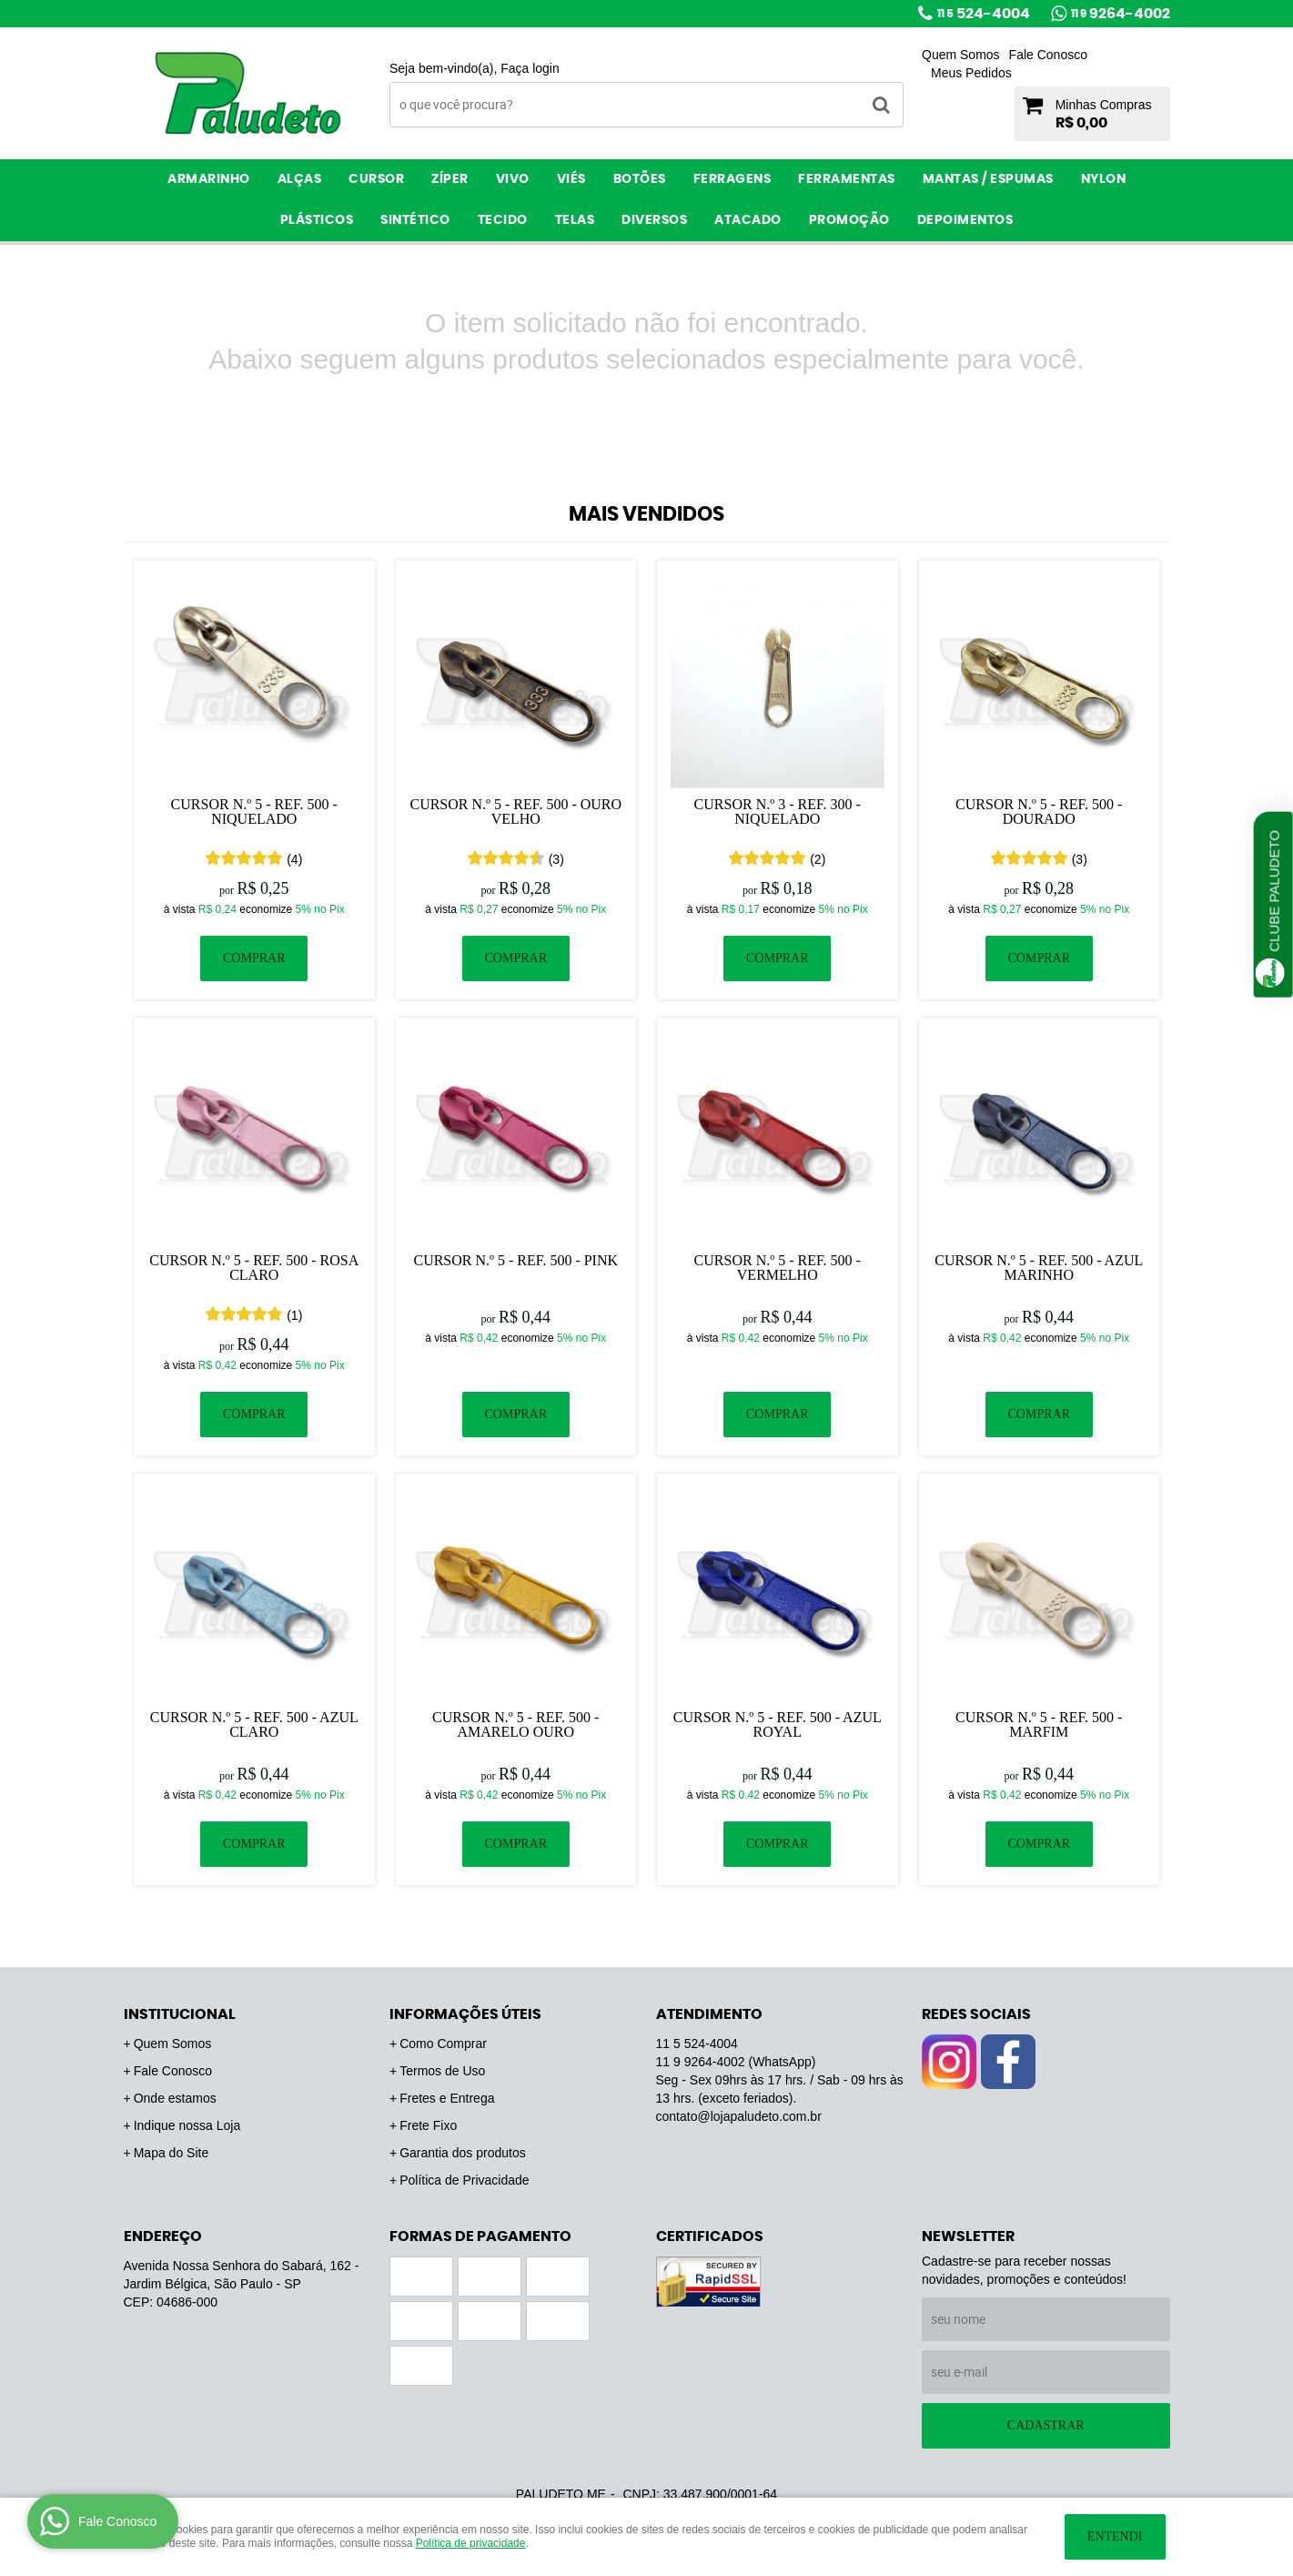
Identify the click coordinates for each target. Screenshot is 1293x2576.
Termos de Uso (442, 2071)
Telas (575, 220)
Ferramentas (846, 179)
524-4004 (983, 13)
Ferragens (732, 179)
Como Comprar (443, 2043)
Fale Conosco (1048, 54)
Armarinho (208, 179)
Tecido (503, 220)
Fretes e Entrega (446, 2098)
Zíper (450, 179)
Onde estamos (175, 2098)
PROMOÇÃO (849, 220)
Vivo (513, 179)
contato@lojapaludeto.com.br (739, 2116)
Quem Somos (961, 54)
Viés (571, 179)
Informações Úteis (465, 2014)
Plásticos (317, 220)
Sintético (415, 220)
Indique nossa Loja (187, 2125)
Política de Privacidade (464, 2180)
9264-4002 (1120, 13)
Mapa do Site (171, 2152)
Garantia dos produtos (462, 2152)
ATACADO (748, 220)
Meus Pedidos (971, 73)
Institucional (180, 2014)
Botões (639, 179)
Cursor (376, 179)
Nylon (1103, 179)
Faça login (530, 68)
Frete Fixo (428, 2125)
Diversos (654, 220)
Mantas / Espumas (988, 179)
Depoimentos (965, 220)
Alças (300, 179)
